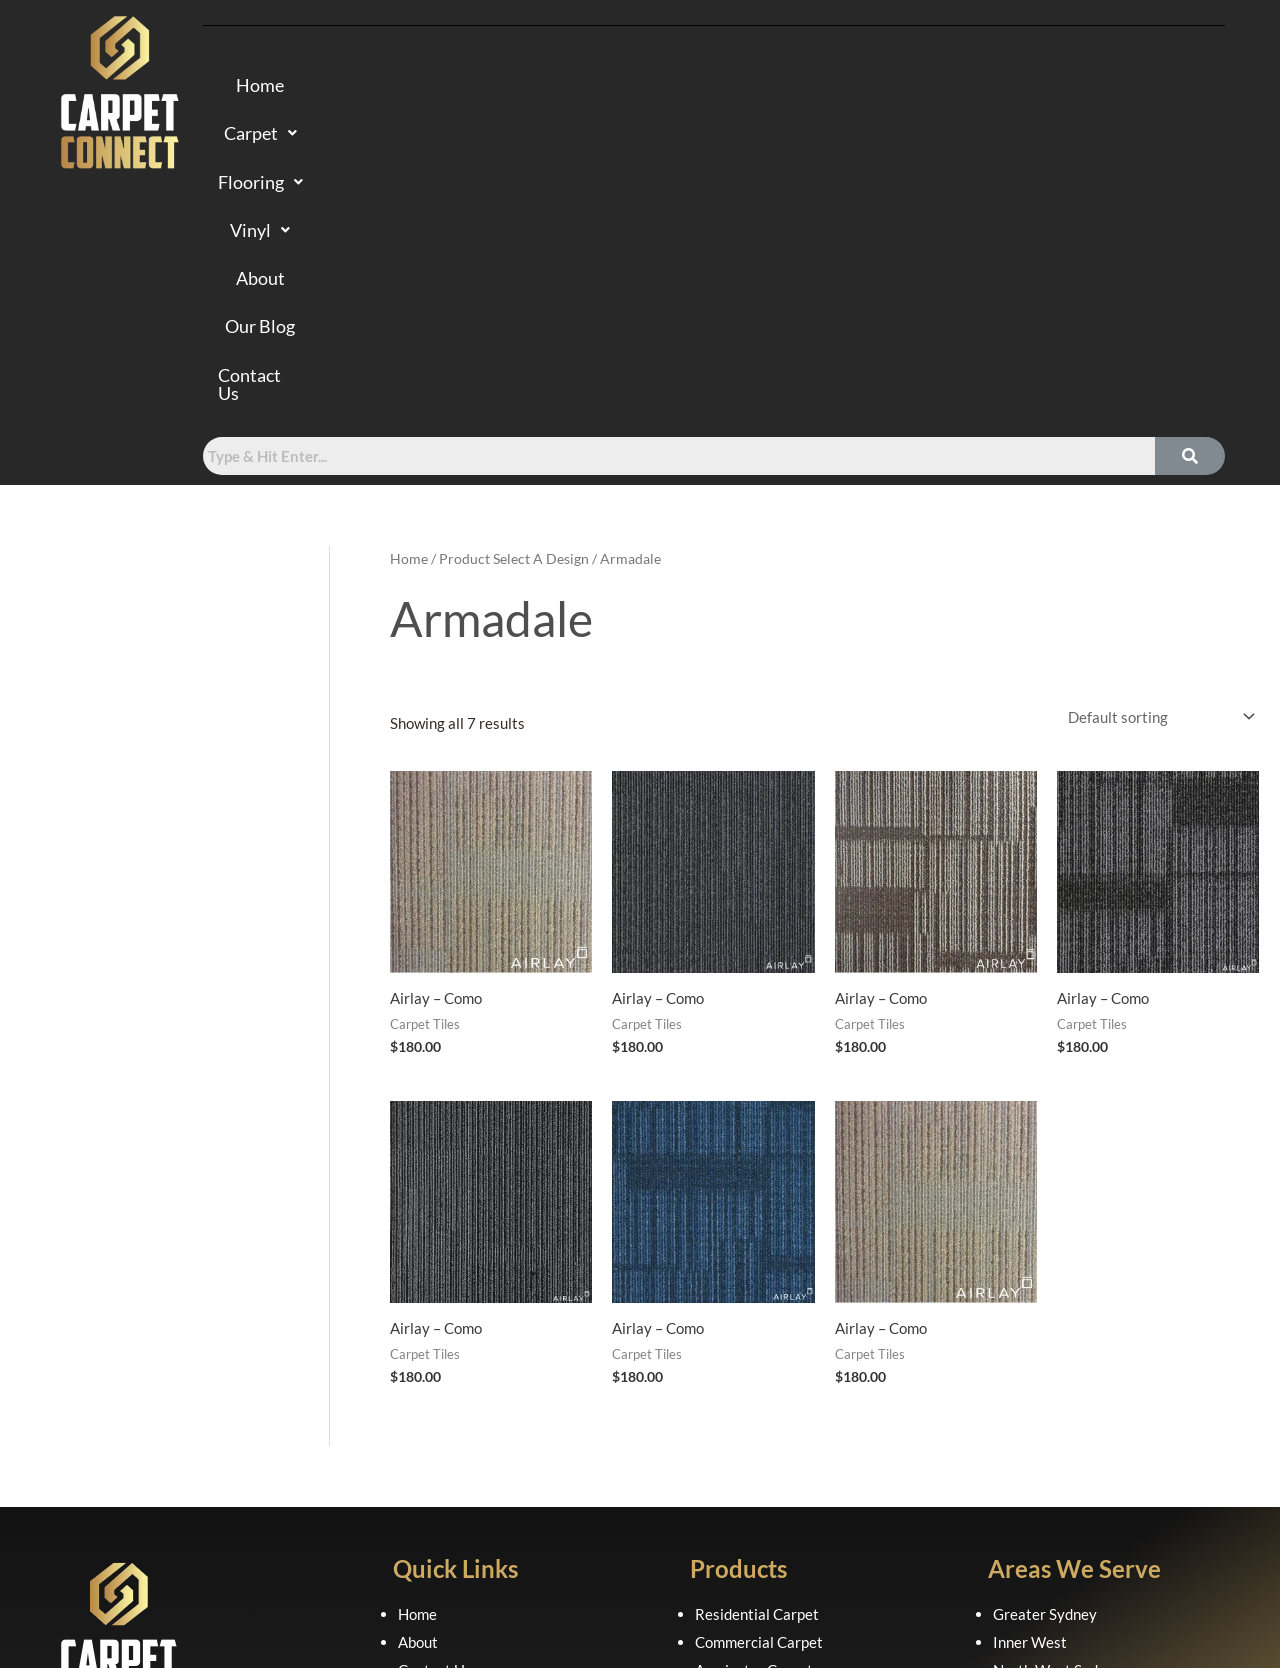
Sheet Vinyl (732, 1479)
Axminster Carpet (754, 1368)
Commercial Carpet (759, 1340)
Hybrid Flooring (746, 1396)
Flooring (596, 86)
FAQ (412, 1396)
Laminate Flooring (754, 1423)
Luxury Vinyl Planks (760, 1451)
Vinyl (710, 86)
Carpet (474, 86)
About (804, 86)
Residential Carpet (757, 1312)
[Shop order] (1157, 415)
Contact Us (1033, 86)
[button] (474, 87)
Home (371, 86)
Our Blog (907, 86)
